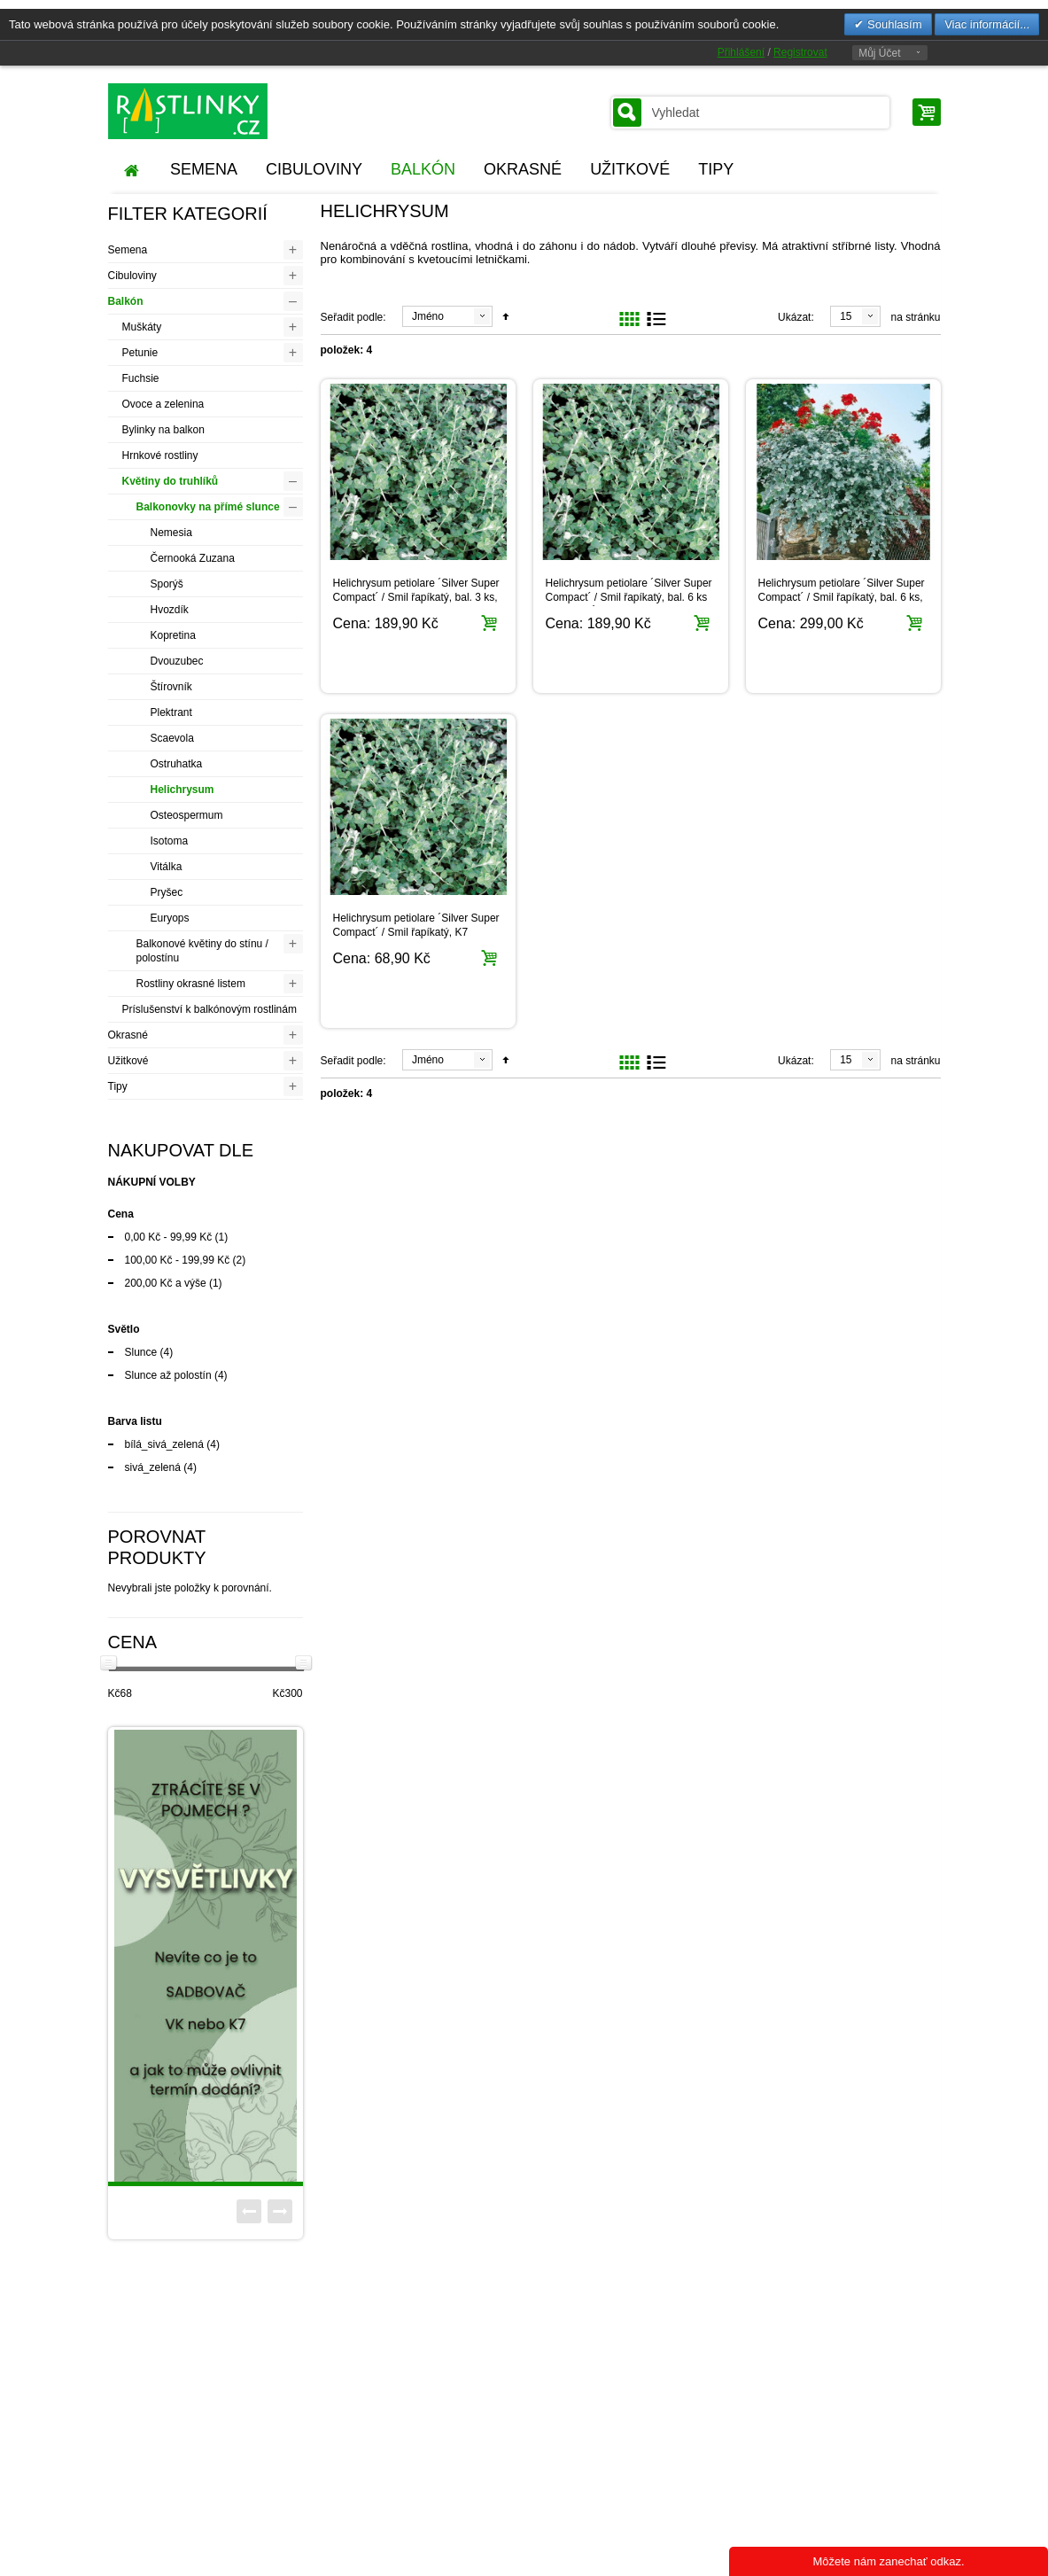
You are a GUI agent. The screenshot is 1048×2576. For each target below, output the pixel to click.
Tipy (118, 1086)
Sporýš (167, 584)
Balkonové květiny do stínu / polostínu (202, 951)
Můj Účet (879, 53)
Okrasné (128, 1035)
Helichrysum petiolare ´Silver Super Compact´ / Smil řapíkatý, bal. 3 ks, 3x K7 (416, 597)
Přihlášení (741, 52)
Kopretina (173, 635)
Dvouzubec (177, 661)
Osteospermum (187, 815)
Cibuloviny (132, 275)
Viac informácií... (986, 24)
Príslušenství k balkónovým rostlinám (209, 1009)
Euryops (170, 918)
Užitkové (128, 1061)
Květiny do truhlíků (170, 481)
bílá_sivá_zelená (164, 1444)
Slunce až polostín (168, 1375)
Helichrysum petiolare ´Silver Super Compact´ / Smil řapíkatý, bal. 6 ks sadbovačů (629, 597)
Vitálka (166, 866)
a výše (165, 1283)
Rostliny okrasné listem (190, 983)
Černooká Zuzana (193, 558)
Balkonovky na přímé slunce (208, 507)
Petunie (140, 352)
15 (845, 316)
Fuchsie (140, 378)
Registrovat (800, 52)
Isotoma (170, 841)
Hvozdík (170, 609)
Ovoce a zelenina (163, 404)
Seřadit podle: (353, 317)
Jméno (428, 316)
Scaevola (172, 738)
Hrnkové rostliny (160, 455)
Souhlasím (892, 24)
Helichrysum (182, 789)
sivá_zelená (153, 1467)
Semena (128, 250)
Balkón (126, 301)
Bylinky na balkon (163, 430)
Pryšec (167, 892)
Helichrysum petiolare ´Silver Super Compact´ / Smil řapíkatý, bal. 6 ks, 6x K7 (841, 597)
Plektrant (171, 712)
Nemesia (171, 532)
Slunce (141, 1352)
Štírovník (171, 687)
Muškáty (142, 327)
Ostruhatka (177, 764)
